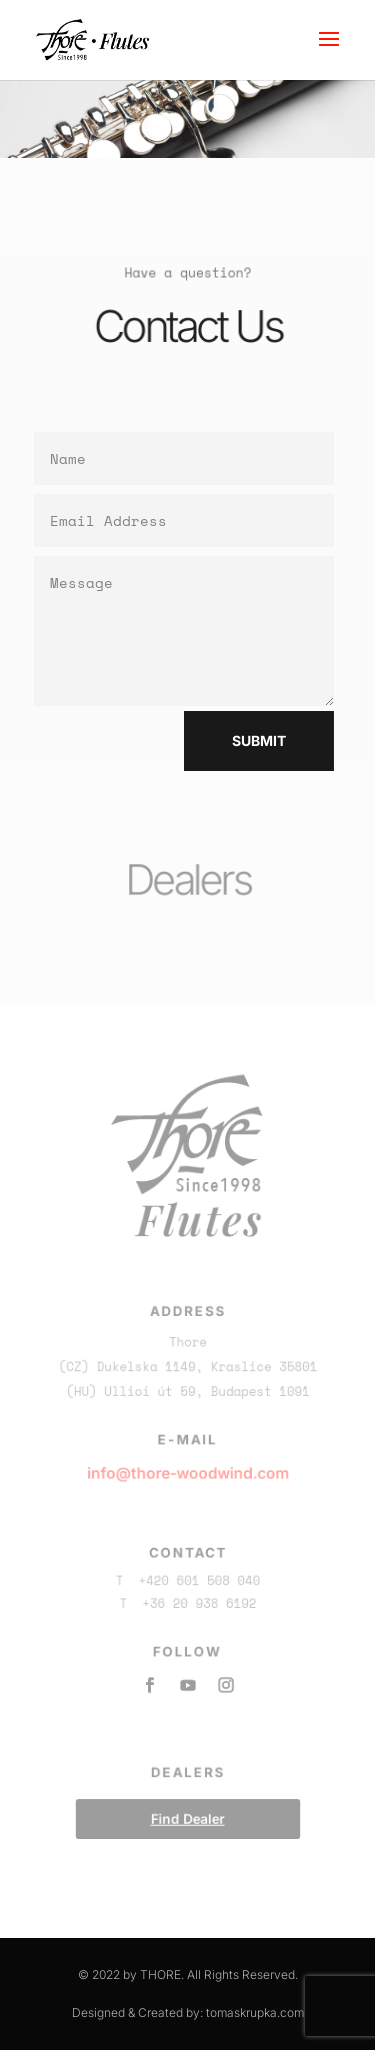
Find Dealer (187, 1813)
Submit (252, 740)
